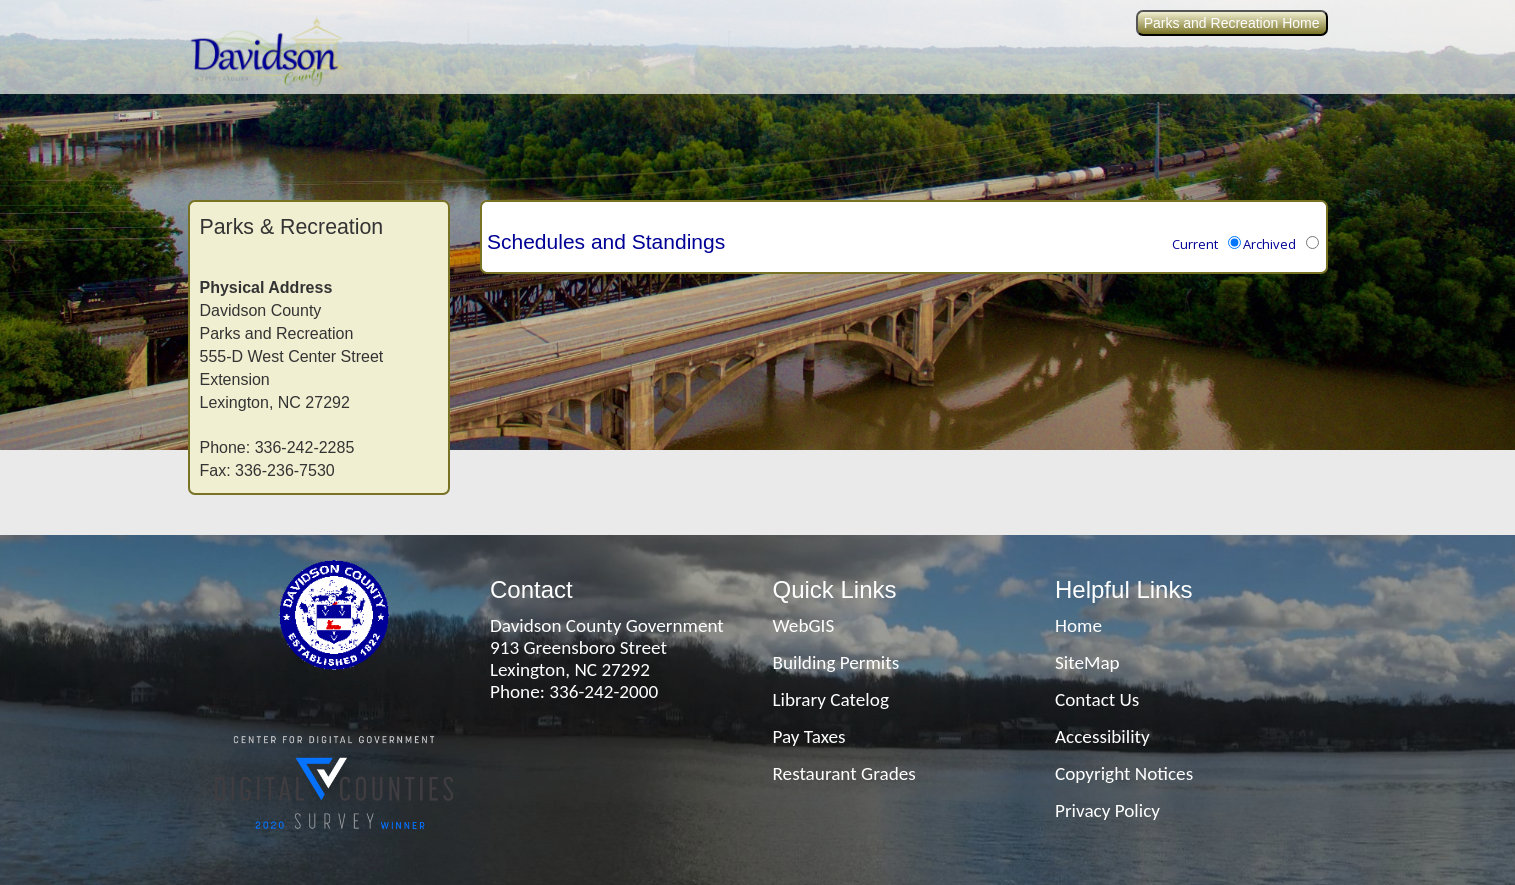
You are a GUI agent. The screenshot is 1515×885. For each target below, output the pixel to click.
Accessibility (1102, 736)
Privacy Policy (1107, 810)
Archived (1269, 244)
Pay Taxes (809, 736)
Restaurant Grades (844, 773)
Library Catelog (831, 699)
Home (1078, 625)
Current (1195, 244)
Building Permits (836, 662)
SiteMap (1087, 662)
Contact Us (1097, 699)
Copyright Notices (1124, 773)
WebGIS (804, 625)
